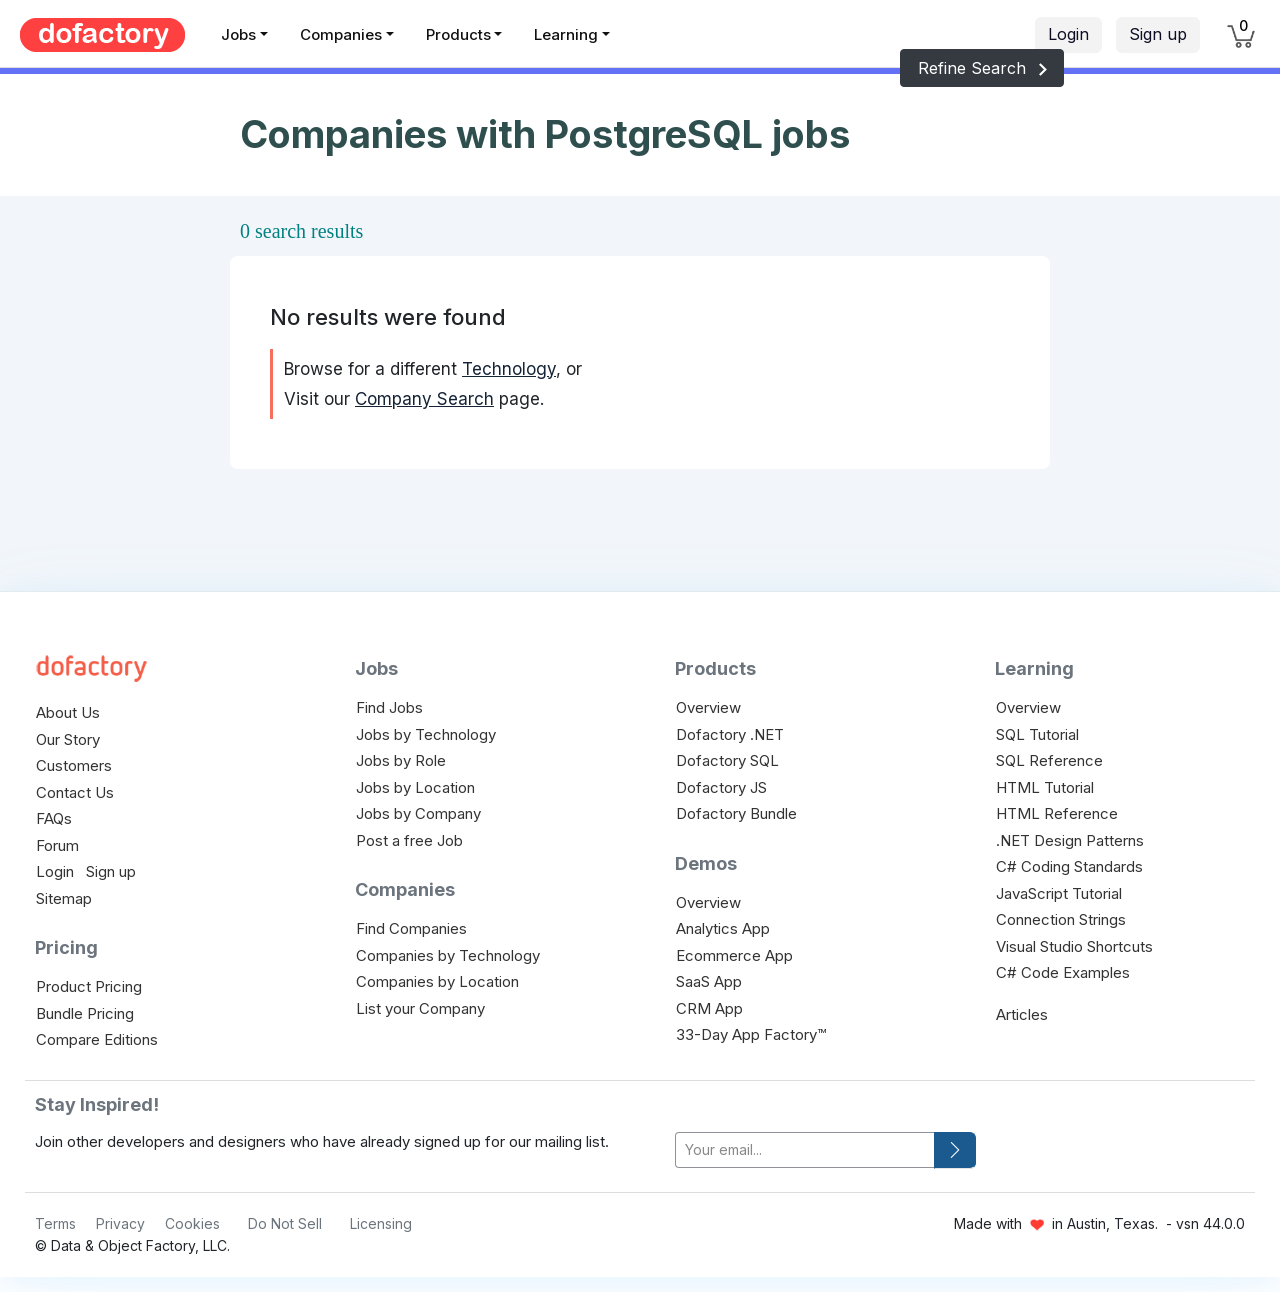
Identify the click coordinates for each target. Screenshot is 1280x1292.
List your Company (420, 1008)
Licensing (381, 1223)
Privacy (120, 1223)
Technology (509, 369)
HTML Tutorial (1045, 787)
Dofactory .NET (730, 734)
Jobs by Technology (426, 734)
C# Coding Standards (1069, 866)
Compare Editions (97, 1039)
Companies (341, 34)
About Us (68, 712)
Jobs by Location (415, 787)
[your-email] (805, 1150)
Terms (55, 1223)
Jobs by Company (418, 813)
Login (1068, 34)
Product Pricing (89, 986)
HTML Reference (1057, 813)
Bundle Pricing (85, 1013)
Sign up (1158, 34)
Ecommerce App (734, 955)
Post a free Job (409, 840)
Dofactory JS (721, 787)
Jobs (238, 34)
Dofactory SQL (727, 760)
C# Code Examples (1063, 972)
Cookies (192, 1223)
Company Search (424, 399)
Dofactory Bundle (736, 813)
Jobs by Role (401, 760)
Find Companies (411, 928)
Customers (74, 765)
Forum (57, 845)
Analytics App (723, 928)
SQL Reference (1049, 760)
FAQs (54, 818)
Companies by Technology (448, 955)
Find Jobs (389, 707)
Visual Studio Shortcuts (1074, 946)
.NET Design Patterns (1070, 840)
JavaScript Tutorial (1059, 893)
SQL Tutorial (1037, 734)
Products (458, 34)
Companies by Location (437, 981)
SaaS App (709, 981)
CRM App (709, 1008)
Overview (708, 707)
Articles (1022, 1014)
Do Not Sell (285, 1223)
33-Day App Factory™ (751, 1034)
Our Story (68, 739)
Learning (566, 34)
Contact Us (75, 792)
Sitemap (64, 898)
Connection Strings (1061, 919)
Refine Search (982, 68)
